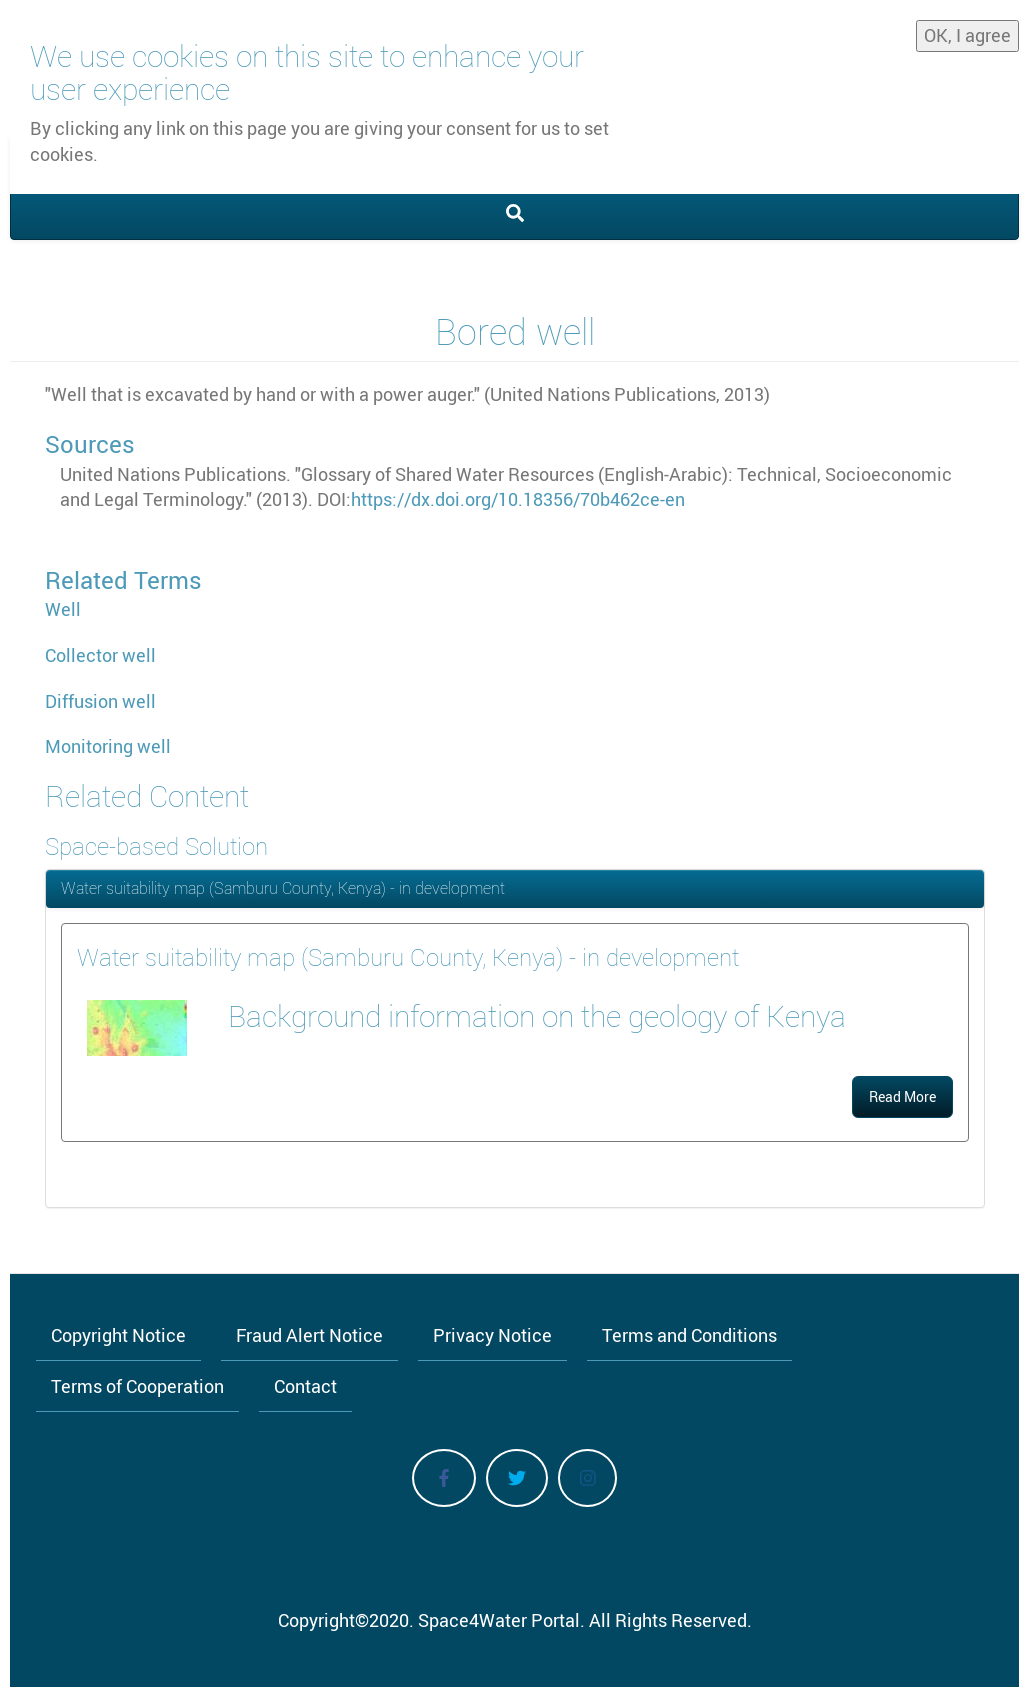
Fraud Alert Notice (309, 1335)
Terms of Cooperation (137, 1386)
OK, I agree (967, 34)
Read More (902, 1096)
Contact (305, 1386)
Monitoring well (108, 746)
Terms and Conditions (689, 1335)
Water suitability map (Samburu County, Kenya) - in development (283, 888)
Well (63, 609)
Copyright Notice (118, 1335)
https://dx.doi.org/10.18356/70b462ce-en (518, 499)
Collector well (100, 655)
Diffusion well (100, 701)
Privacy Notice (492, 1335)
